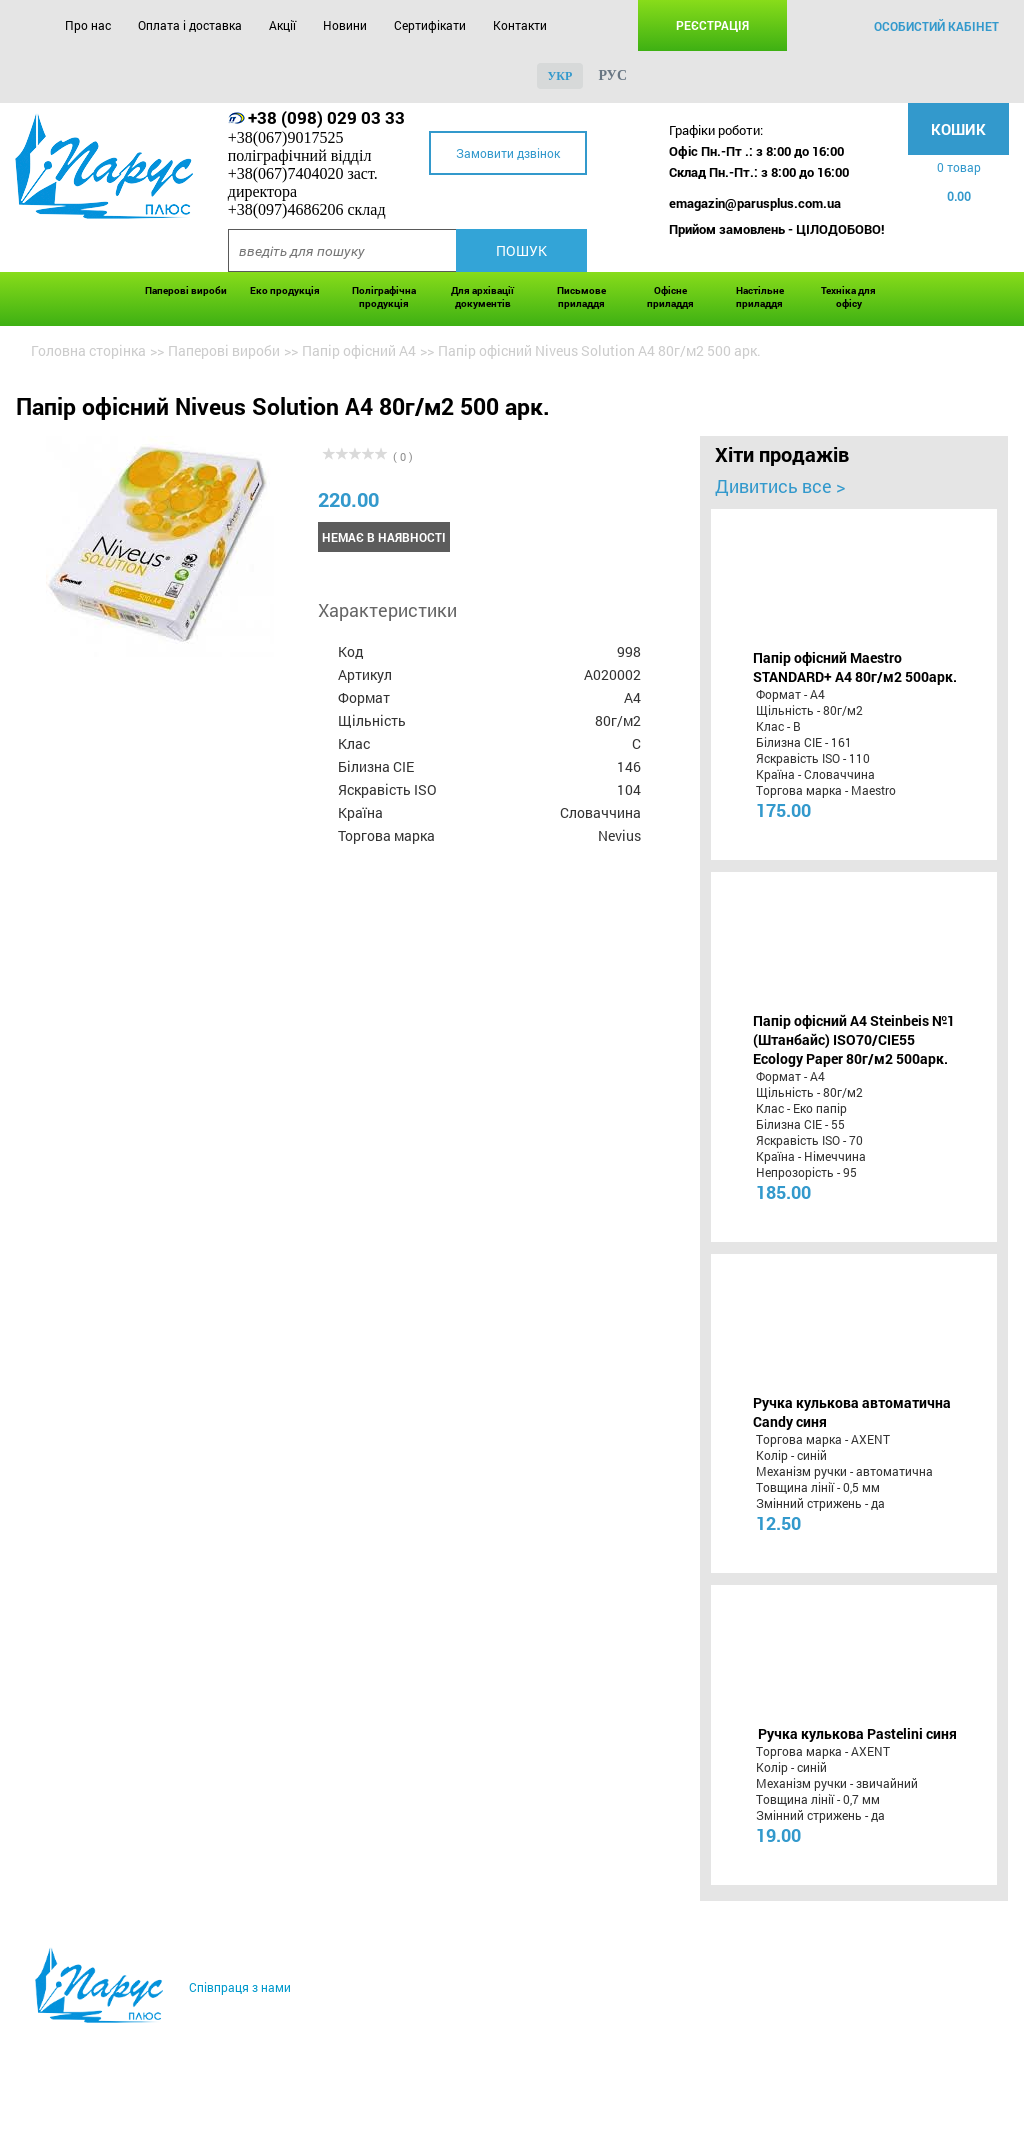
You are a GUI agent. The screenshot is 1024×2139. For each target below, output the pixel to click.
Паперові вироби (186, 290)
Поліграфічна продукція (384, 297)
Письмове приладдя (581, 297)
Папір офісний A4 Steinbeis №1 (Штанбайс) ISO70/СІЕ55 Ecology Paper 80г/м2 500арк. (854, 1039)
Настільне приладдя (760, 297)
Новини (345, 25)
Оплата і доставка (190, 25)
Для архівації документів (482, 297)
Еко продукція (285, 290)
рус (612, 75)
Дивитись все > (780, 486)
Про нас (88, 25)
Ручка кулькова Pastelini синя (857, 1733)
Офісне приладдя (670, 297)
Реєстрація (712, 25)
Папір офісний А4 (359, 350)
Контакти (520, 25)
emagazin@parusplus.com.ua (755, 203)
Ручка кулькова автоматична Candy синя (852, 1412)
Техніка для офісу (848, 297)
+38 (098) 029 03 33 (326, 117)
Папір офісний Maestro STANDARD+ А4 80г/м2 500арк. (855, 667)
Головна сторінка (88, 350)
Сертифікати (430, 25)
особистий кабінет (936, 26)
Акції (282, 25)
